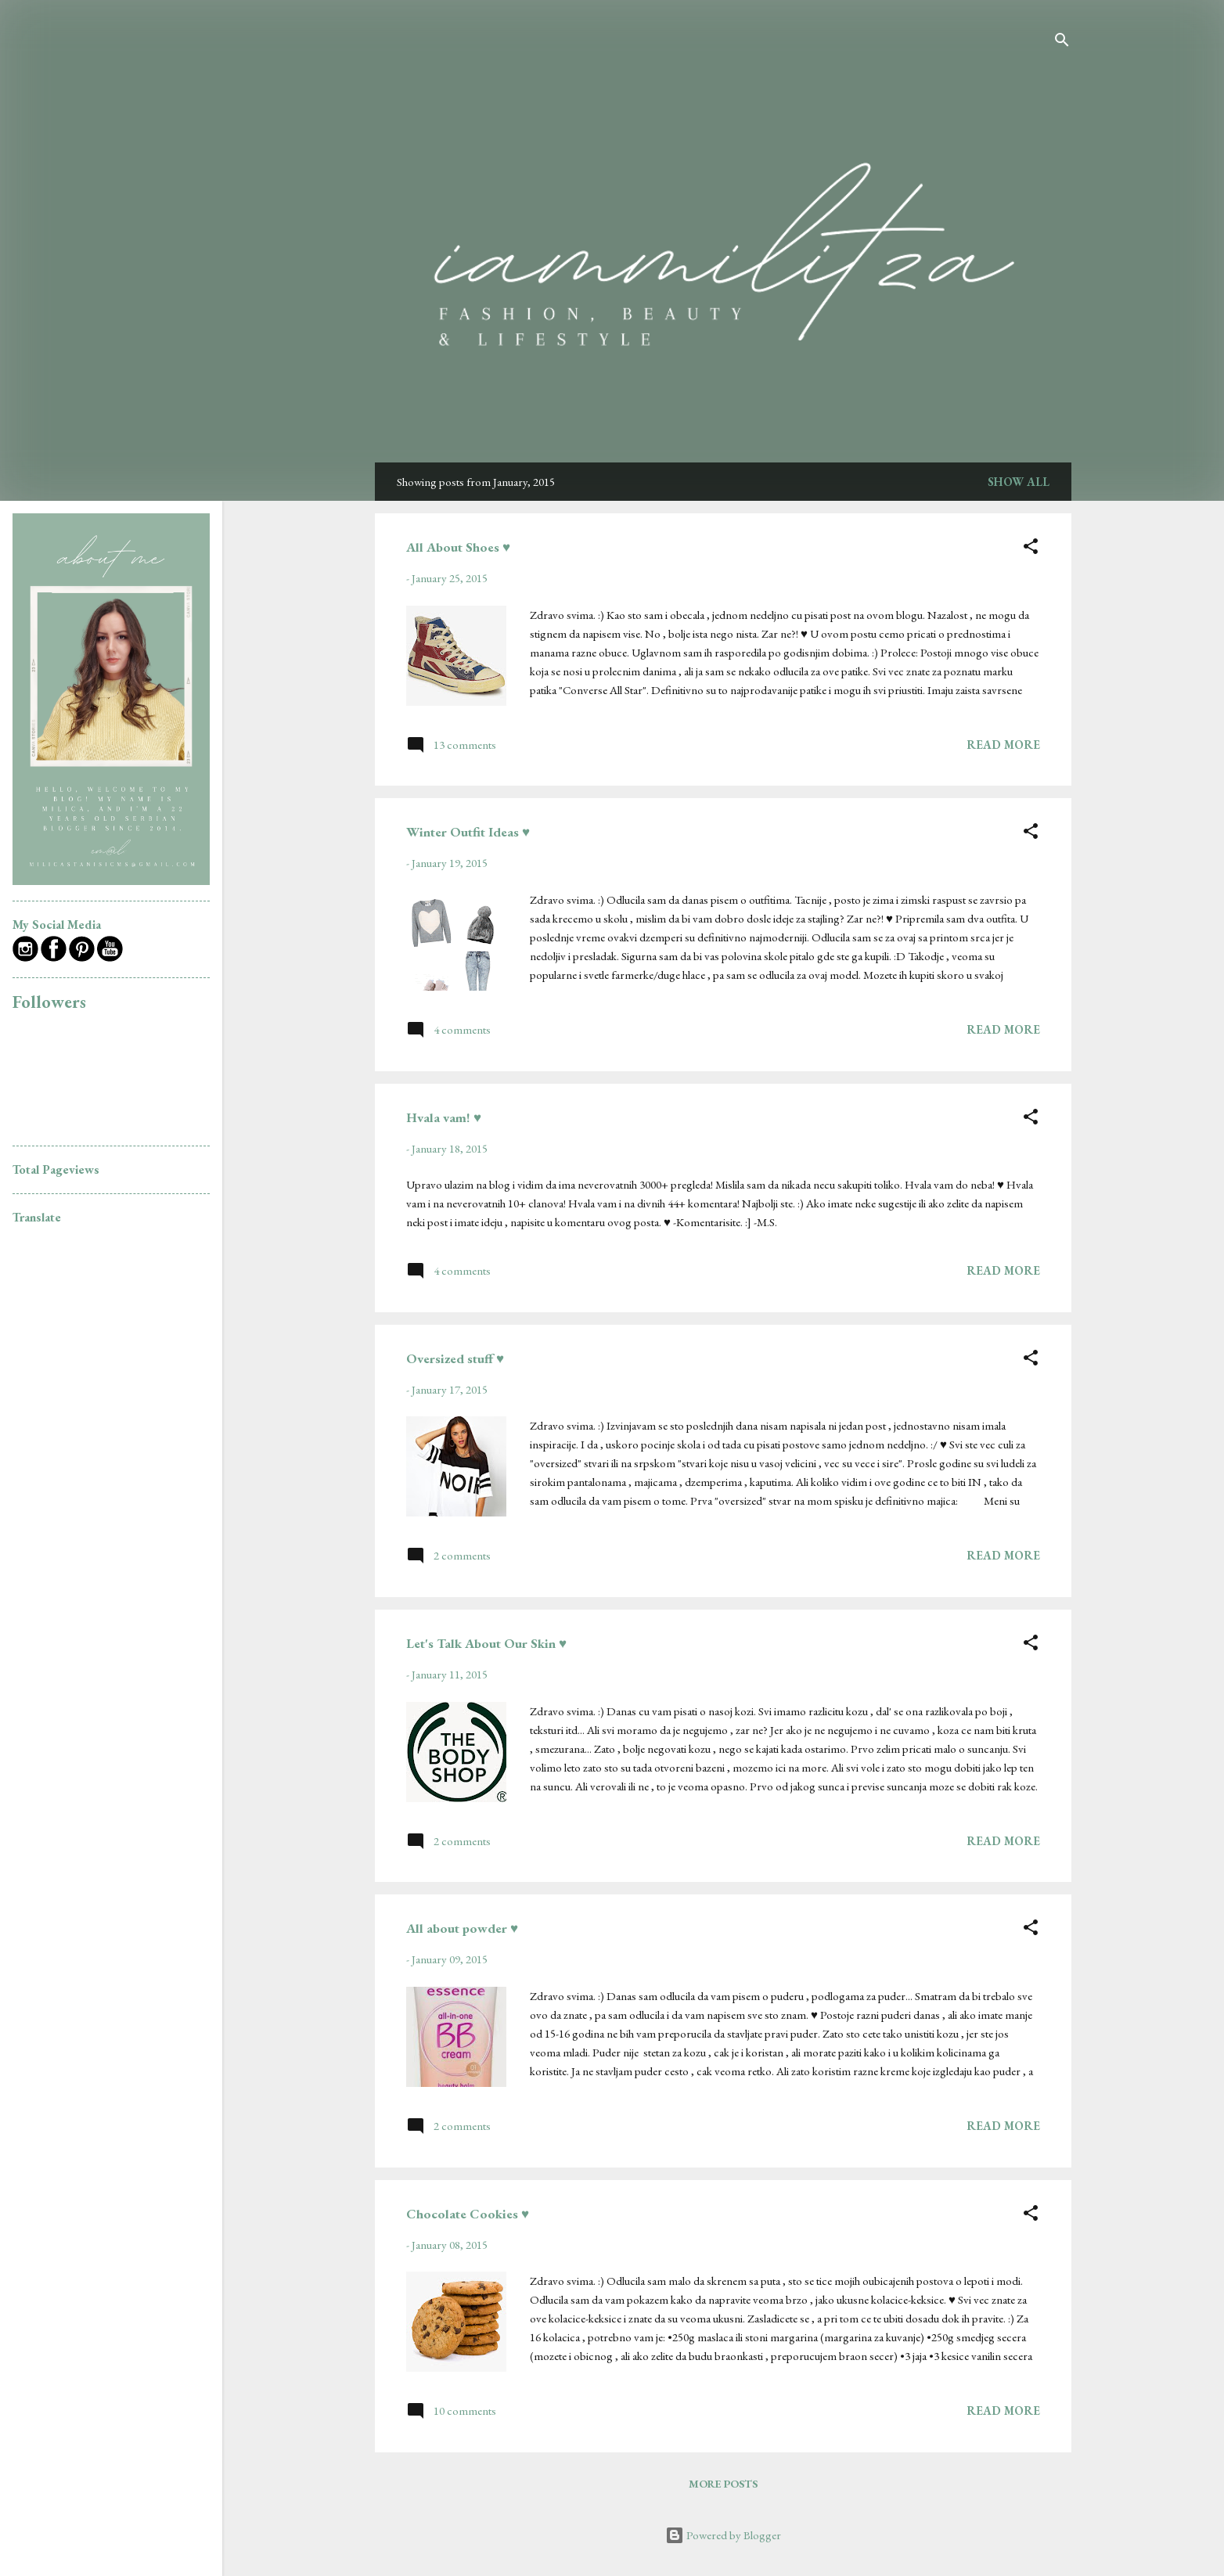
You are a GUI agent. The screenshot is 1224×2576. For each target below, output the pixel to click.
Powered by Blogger (723, 2534)
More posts (723, 2484)
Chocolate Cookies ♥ (467, 2213)
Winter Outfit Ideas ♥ (468, 831)
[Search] (1062, 43)
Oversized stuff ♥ (455, 1358)
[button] (1030, 549)
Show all (1018, 481)
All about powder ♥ (462, 1928)
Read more (1003, 744)
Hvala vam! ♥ (443, 1117)
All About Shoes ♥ (458, 547)
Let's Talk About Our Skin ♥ (486, 1643)
